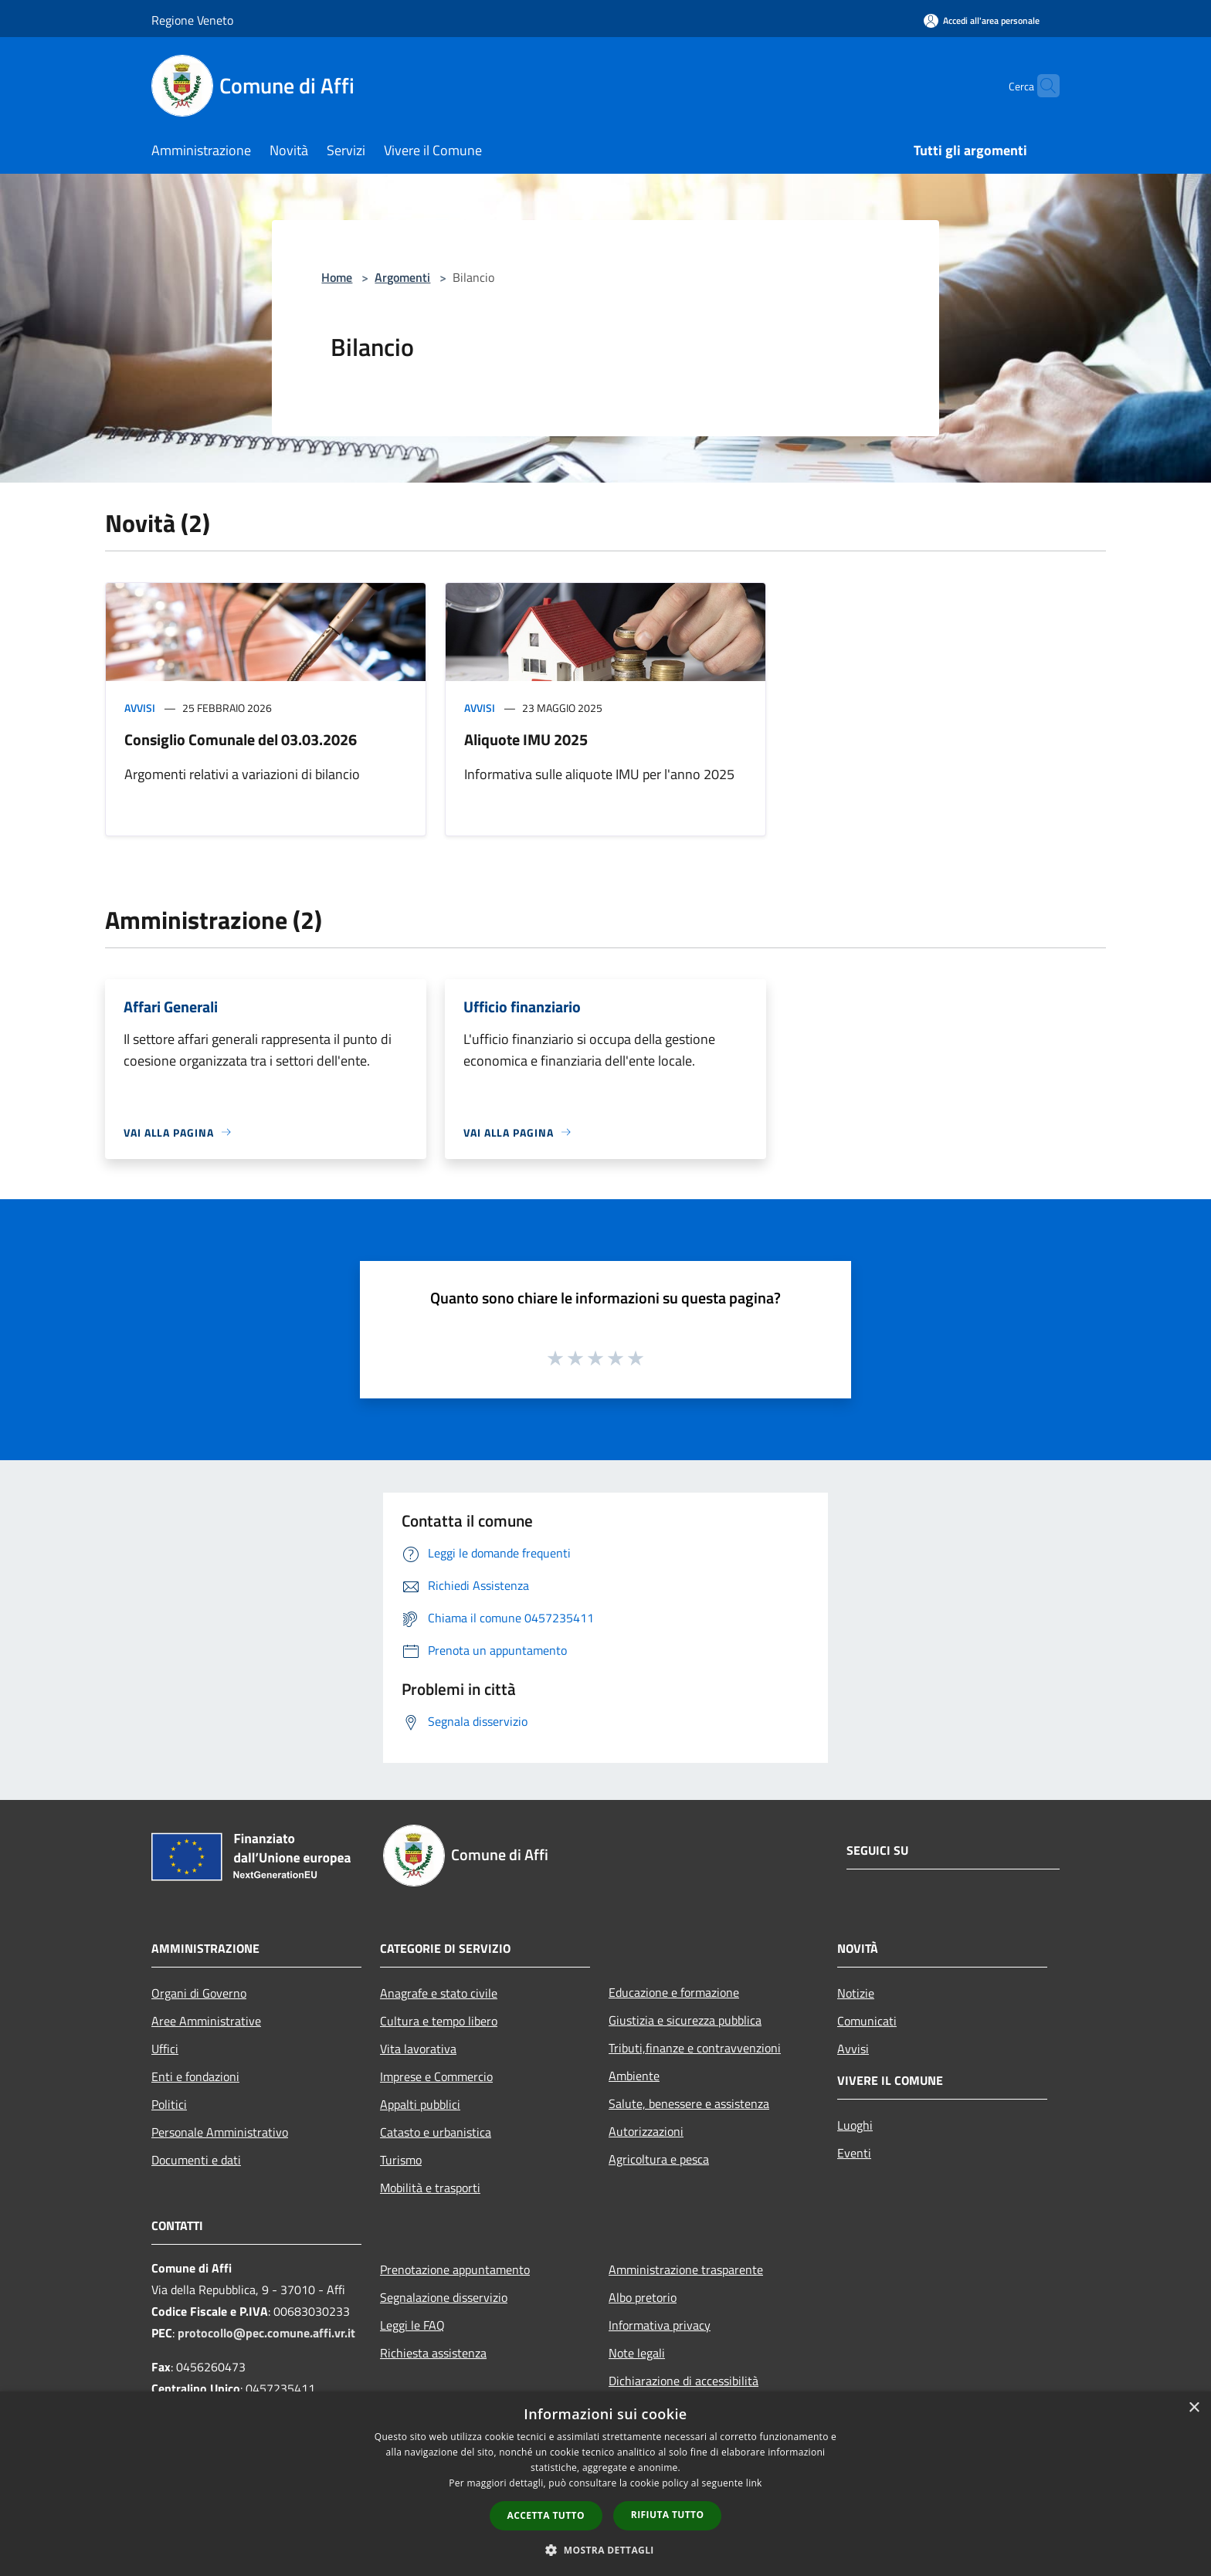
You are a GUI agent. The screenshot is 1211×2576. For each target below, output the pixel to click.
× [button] (1193, 2408)
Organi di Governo (198, 1993)
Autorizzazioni (646, 2131)
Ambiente (634, 2075)
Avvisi (139, 708)
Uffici (164, 2048)
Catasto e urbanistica (435, 2132)
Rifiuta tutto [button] (667, 2514)
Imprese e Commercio (436, 2076)
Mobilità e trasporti (430, 2187)
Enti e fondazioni (195, 2076)
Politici (169, 2104)
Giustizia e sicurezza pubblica (685, 2020)
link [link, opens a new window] (754, 2483)
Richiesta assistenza (433, 2353)
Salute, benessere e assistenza (689, 2103)
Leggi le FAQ (412, 2325)
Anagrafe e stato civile (438, 1993)
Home (336, 277)
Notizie (855, 1993)
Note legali (637, 2353)
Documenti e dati (196, 2160)
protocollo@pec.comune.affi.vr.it (266, 2332)
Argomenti (402, 277)
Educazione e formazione (674, 1992)
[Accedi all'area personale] (982, 20)
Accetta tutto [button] (546, 2515)
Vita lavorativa (418, 2048)
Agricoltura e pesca (659, 2159)
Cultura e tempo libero (438, 2021)
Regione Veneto (192, 20)
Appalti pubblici (420, 2104)
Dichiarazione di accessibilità (683, 2380)
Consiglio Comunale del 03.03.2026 (240, 739)
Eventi (854, 2153)
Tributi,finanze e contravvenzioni (695, 2048)
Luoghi (855, 2125)
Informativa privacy (660, 2325)
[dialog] (605, 2483)
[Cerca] (1041, 85)
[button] (605, 2549)
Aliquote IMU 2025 (526, 739)
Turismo (401, 2160)
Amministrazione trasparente (686, 2269)
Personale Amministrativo (219, 2132)
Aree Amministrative (206, 2021)
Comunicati (867, 2021)
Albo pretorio (643, 2297)
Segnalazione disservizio (443, 2297)
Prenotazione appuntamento (455, 2269)
